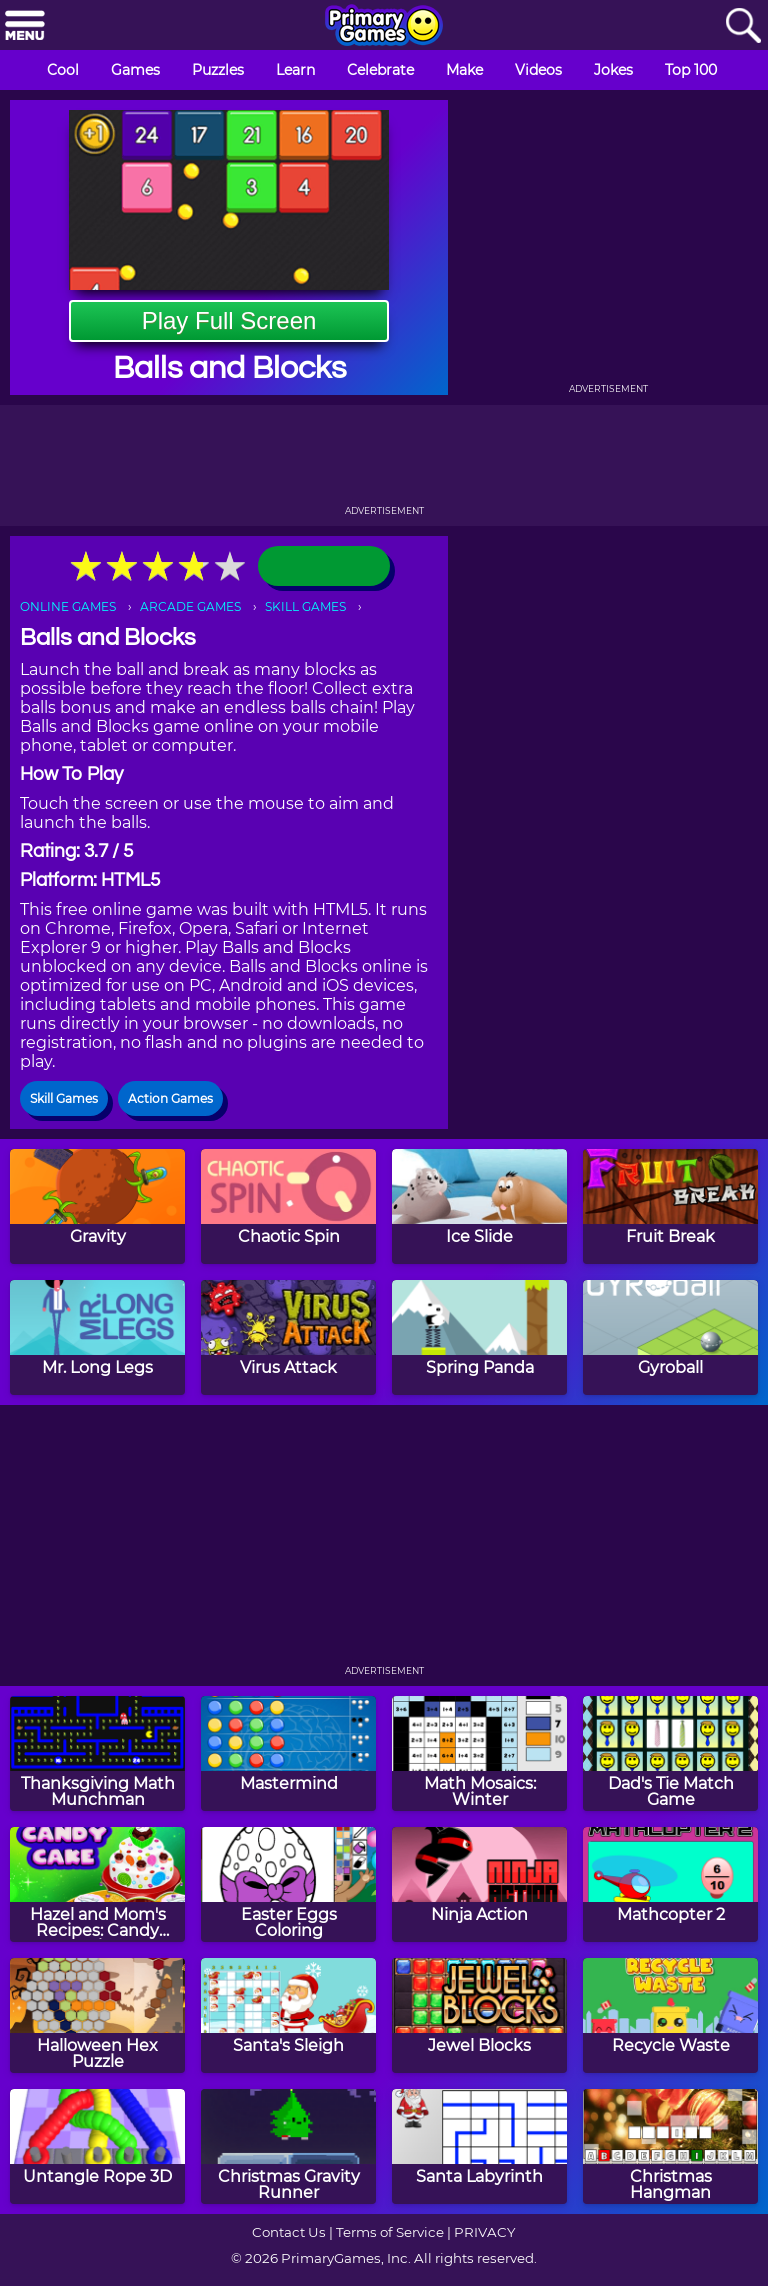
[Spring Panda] (479, 1337)
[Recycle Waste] (670, 2015)
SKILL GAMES (305, 606)
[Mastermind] (288, 1753)
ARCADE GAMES (190, 606)
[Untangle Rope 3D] (97, 2146)
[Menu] (25, 26)
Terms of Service (390, 2232)
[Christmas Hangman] (670, 2146)
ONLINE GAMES (68, 606)
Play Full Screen (229, 320)
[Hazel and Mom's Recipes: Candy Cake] (97, 1884)
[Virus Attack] (288, 1337)
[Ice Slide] (479, 1206)
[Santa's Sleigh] (288, 2015)
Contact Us (289, 2232)
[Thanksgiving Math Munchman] (97, 1753)
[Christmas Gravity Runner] (288, 2146)
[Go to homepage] (384, 27)
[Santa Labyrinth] (479, 2146)
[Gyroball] (670, 1337)
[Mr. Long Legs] (97, 1337)
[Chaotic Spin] (288, 1206)
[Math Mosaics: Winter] (479, 1753)
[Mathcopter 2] (670, 1884)
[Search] (743, 26)
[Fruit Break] (670, 1206)
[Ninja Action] (479, 1884)
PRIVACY (484, 2232)
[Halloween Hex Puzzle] (97, 2015)
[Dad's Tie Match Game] (670, 1753)
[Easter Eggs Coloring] (288, 1884)
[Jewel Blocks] (479, 2015)
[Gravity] (97, 1206)
